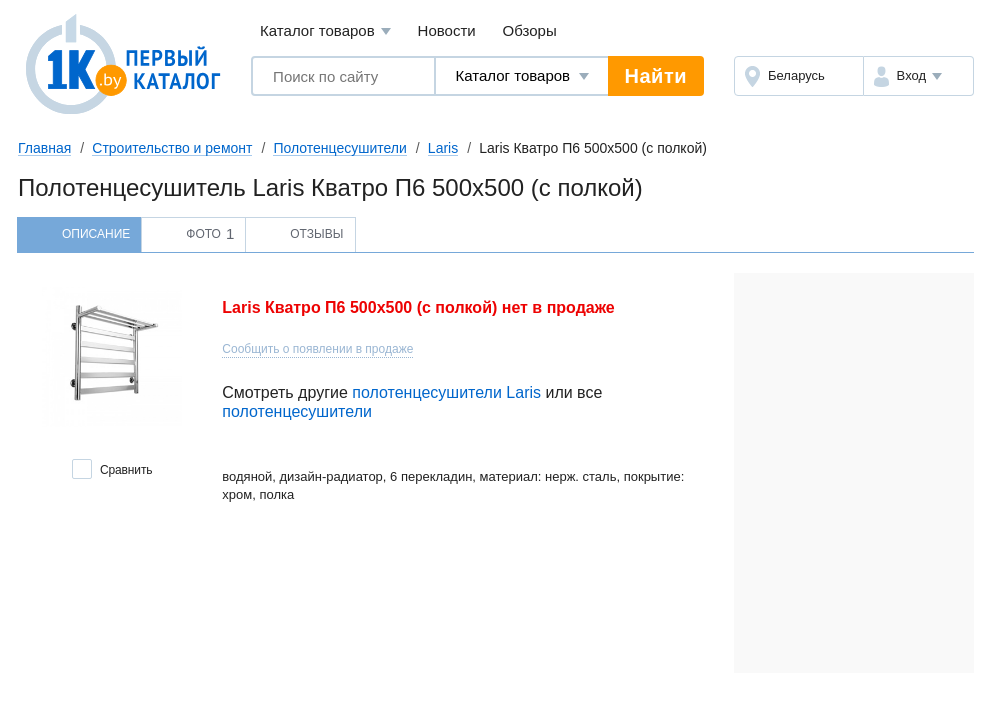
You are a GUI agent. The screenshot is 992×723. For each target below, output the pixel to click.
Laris (443, 148)
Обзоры (530, 30)
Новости (447, 30)
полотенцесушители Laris (446, 392)
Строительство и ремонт (172, 148)
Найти (656, 76)
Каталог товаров (325, 31)
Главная (44, 148)
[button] (918, 76)
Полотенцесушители (339, 148)
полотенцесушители (297, 411)
